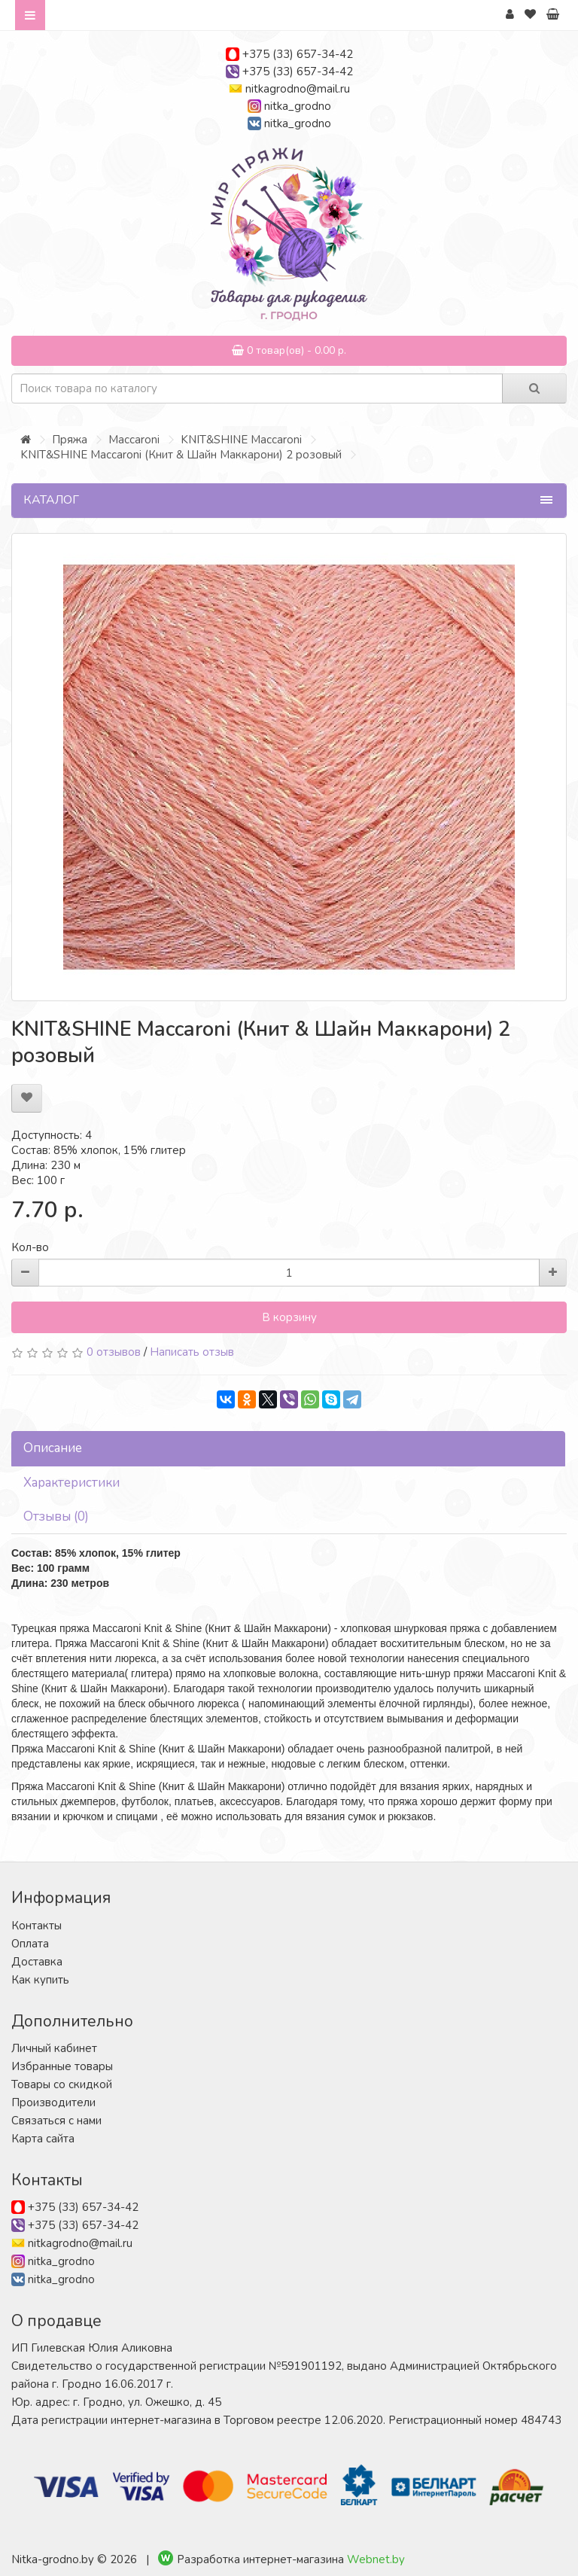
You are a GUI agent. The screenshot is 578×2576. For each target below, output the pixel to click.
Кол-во (30, 1247)
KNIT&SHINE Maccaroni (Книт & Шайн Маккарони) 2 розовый (181, 454)
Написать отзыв (192, 1352)
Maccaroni (134, 439)
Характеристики (71, 1482)
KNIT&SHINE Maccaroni (241, 439)
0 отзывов (114, 1352)
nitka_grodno (297, 106)
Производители (53, 2102)
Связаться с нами (56, 2120)
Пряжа (69, 439)
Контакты (36, 1925)
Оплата (30, 1943)
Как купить (40, 1979)
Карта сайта (43, 2138)
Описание (52, 1448)
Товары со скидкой (61, 2084)
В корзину (289, 1317)
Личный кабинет (54, 2048)
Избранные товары (62, 2066)
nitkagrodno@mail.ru (297, 88)
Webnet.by (376, 2559)
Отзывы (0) (56, 1516)
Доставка (36, 1961)
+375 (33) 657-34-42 (297, 54)
